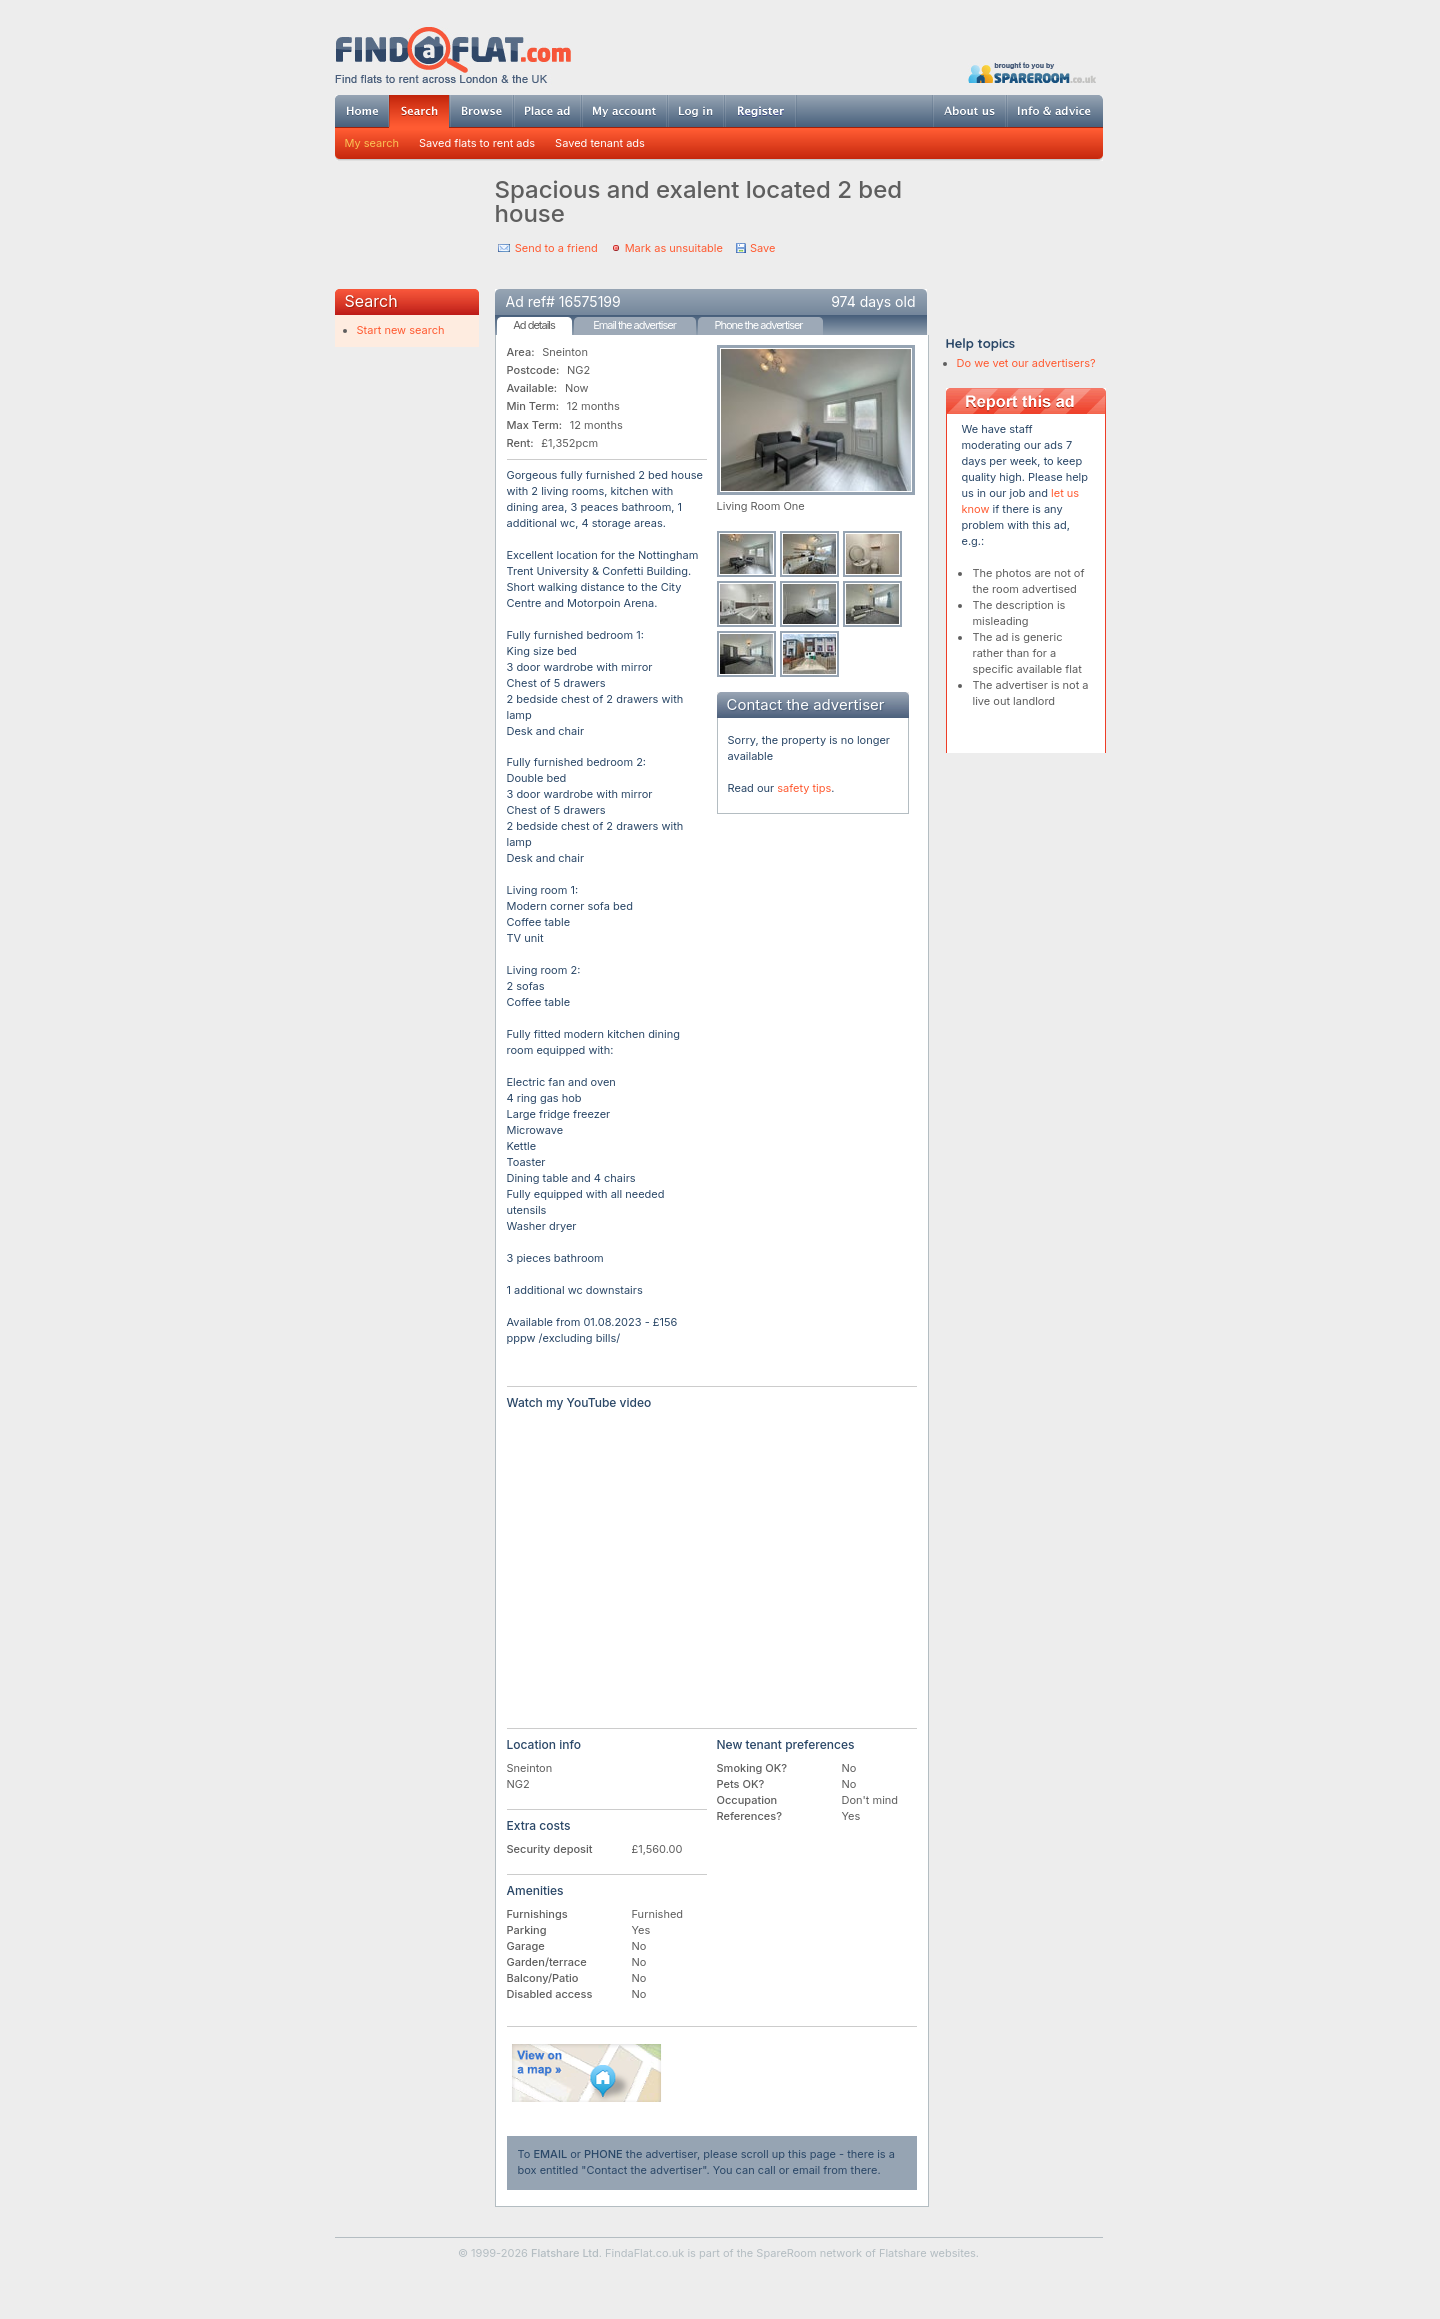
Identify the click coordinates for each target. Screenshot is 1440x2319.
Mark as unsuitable (674, 248)
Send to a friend (556, 248)
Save (762, 248)
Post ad (547, 111)
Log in (695, 111)
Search (419, 111)
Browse (481, 111)
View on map (587, 2073)
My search (372, 143)
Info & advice (1054, 111)
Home (362, 111)
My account (624, 111)
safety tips (804, 788)
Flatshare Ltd (565, 2253)
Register (760, 111)
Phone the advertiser (758, 325)
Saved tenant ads (600, 143)
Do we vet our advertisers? (1026, 363)
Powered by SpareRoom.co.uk (1032, 72)
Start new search (401, 330)
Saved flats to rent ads (477, 143)
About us (969, 111)
